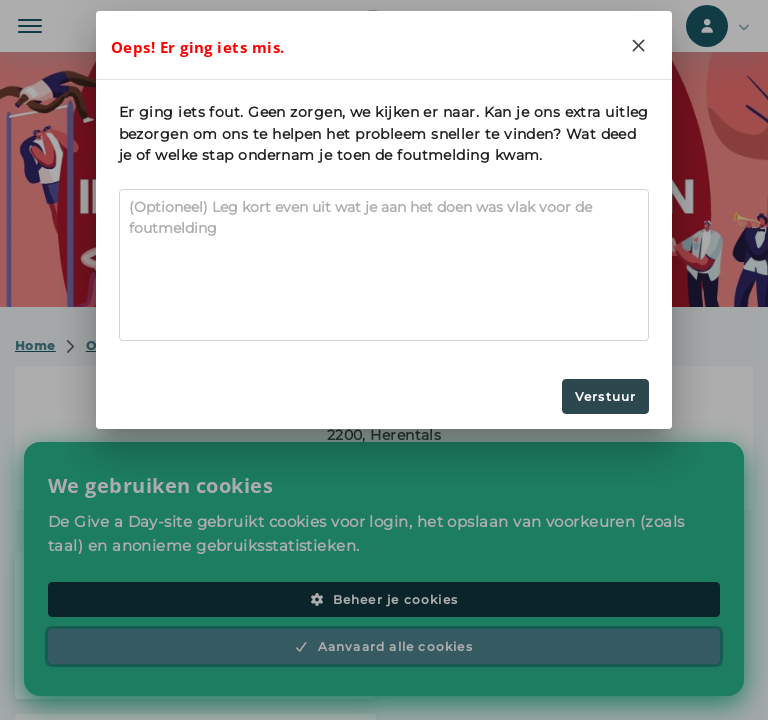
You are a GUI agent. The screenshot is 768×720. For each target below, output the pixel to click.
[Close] (638, 45)
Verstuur (606, 396)
